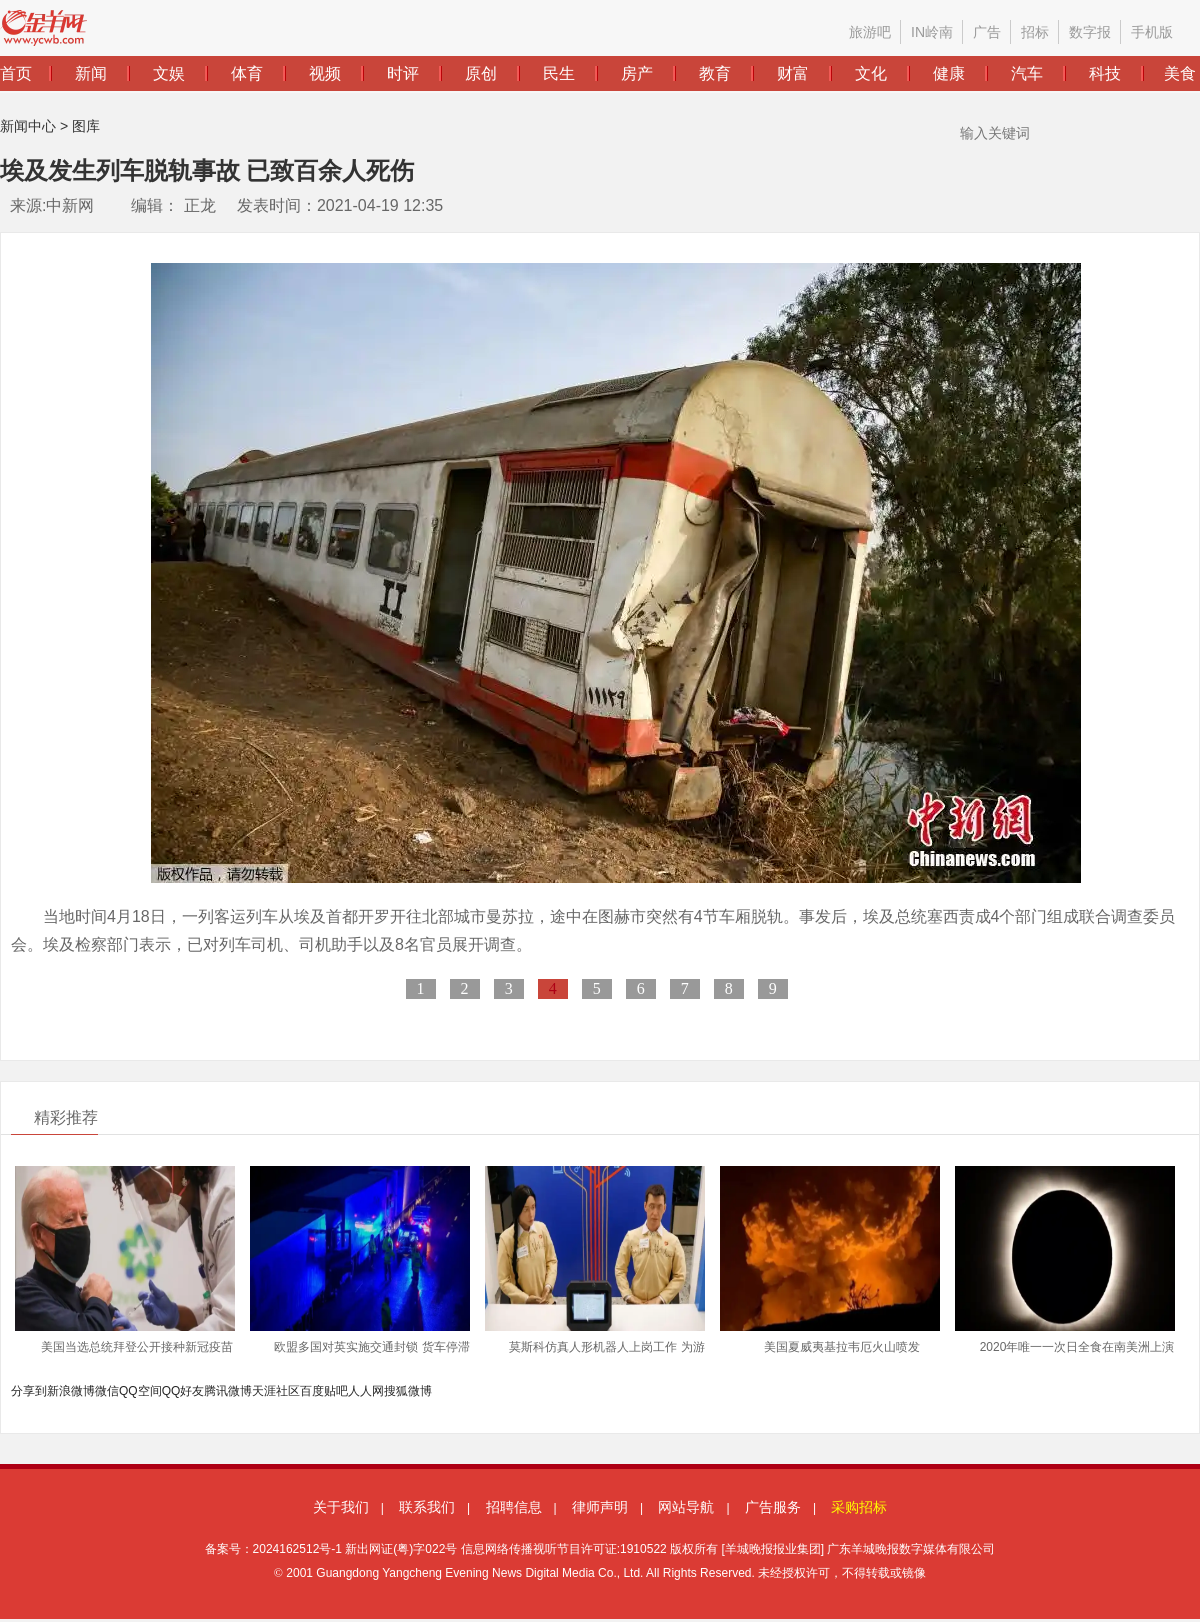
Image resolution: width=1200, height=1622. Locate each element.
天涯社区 (276, 1391)
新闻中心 (28, 126)
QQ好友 (183, 1391)
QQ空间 (140, 1391)
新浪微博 (71, 1391)
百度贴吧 (324, 1391)
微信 (107, 1391)
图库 (86, 126)
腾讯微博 (228, 1391)
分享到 (29, 1391)
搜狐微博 (408, 1391)
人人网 (366, 1391)
